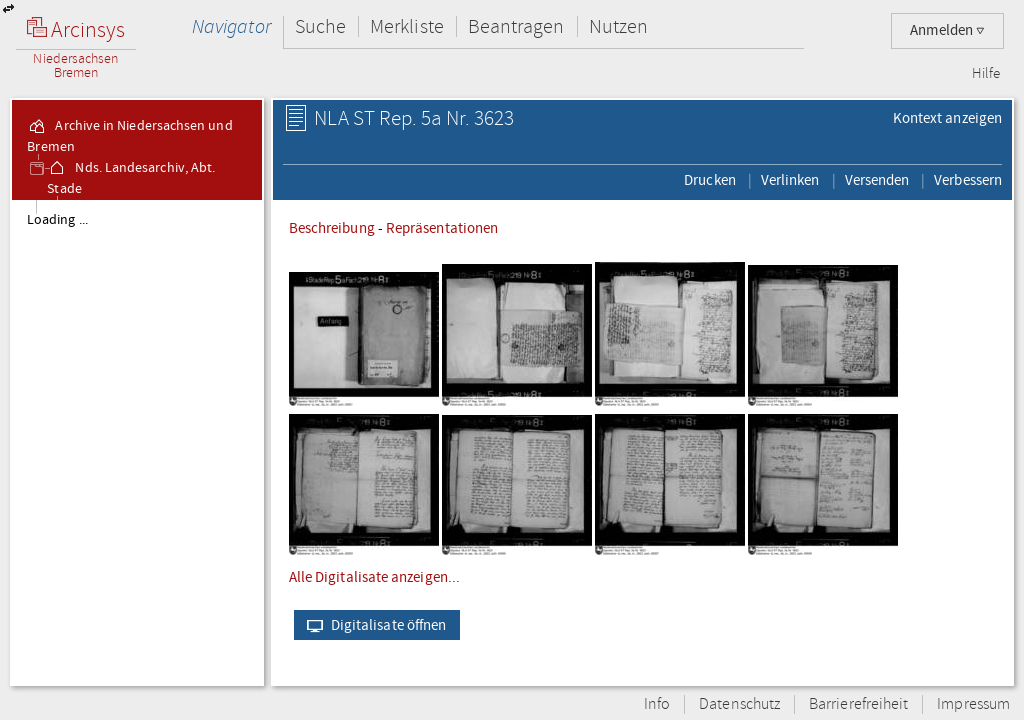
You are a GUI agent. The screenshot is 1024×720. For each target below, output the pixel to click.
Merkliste (407, 26)
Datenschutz (739, 704)
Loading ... (57, 220)
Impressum (973, 704)
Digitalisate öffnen (372, 625)
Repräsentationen (442, 228)
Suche (320, 26)
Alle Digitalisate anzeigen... (374, 577)
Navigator (231, 26)
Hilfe (986, 74)
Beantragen (516, 26)
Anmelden (947, 30)
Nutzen (618, 26)
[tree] (137, 442)
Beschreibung (332, 228)
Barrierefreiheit (858, 704)
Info (657, 704)
